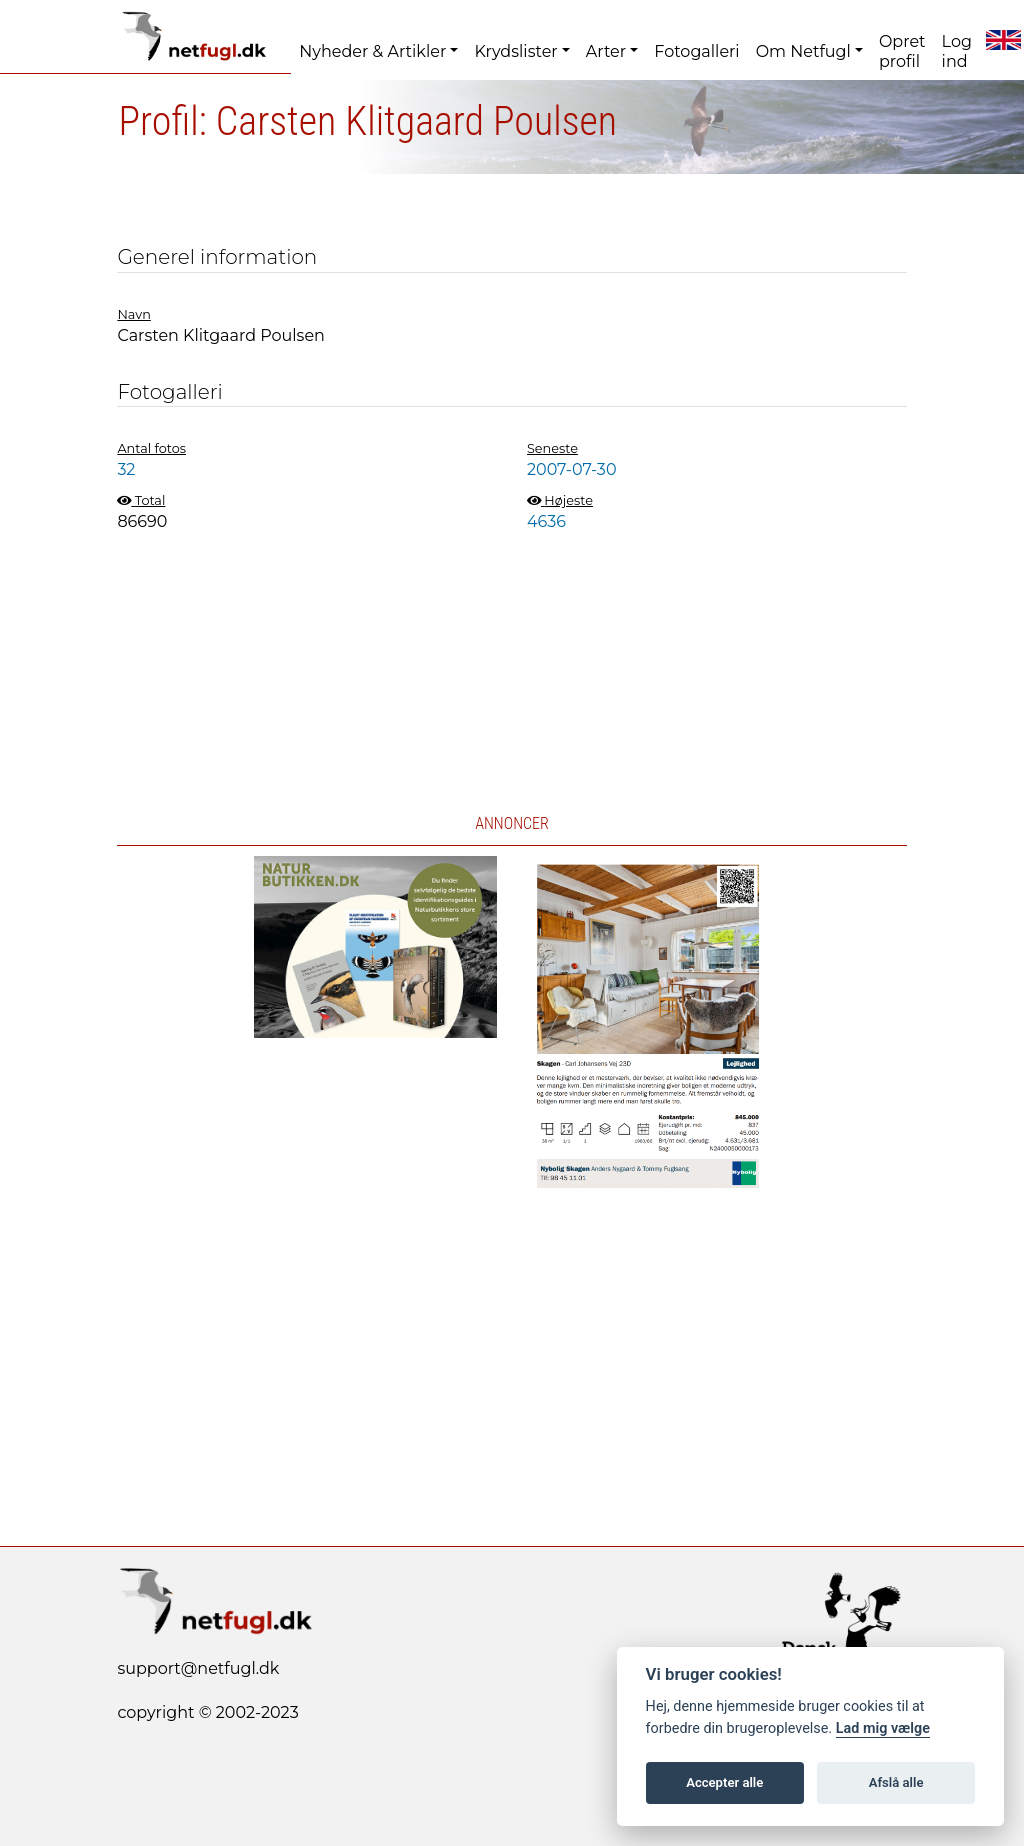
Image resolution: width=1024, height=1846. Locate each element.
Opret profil (902, 51)
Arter (606, 51)
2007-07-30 (571, 469)
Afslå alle (896, 1782)
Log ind (957, 51)
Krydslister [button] (515, 51)
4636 (546, 521)
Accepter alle (724, 1782)
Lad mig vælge (883, 1728)
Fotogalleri (696, 51)
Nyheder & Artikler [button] (372, 51)
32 (126, 469)
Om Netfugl (803, 51)
